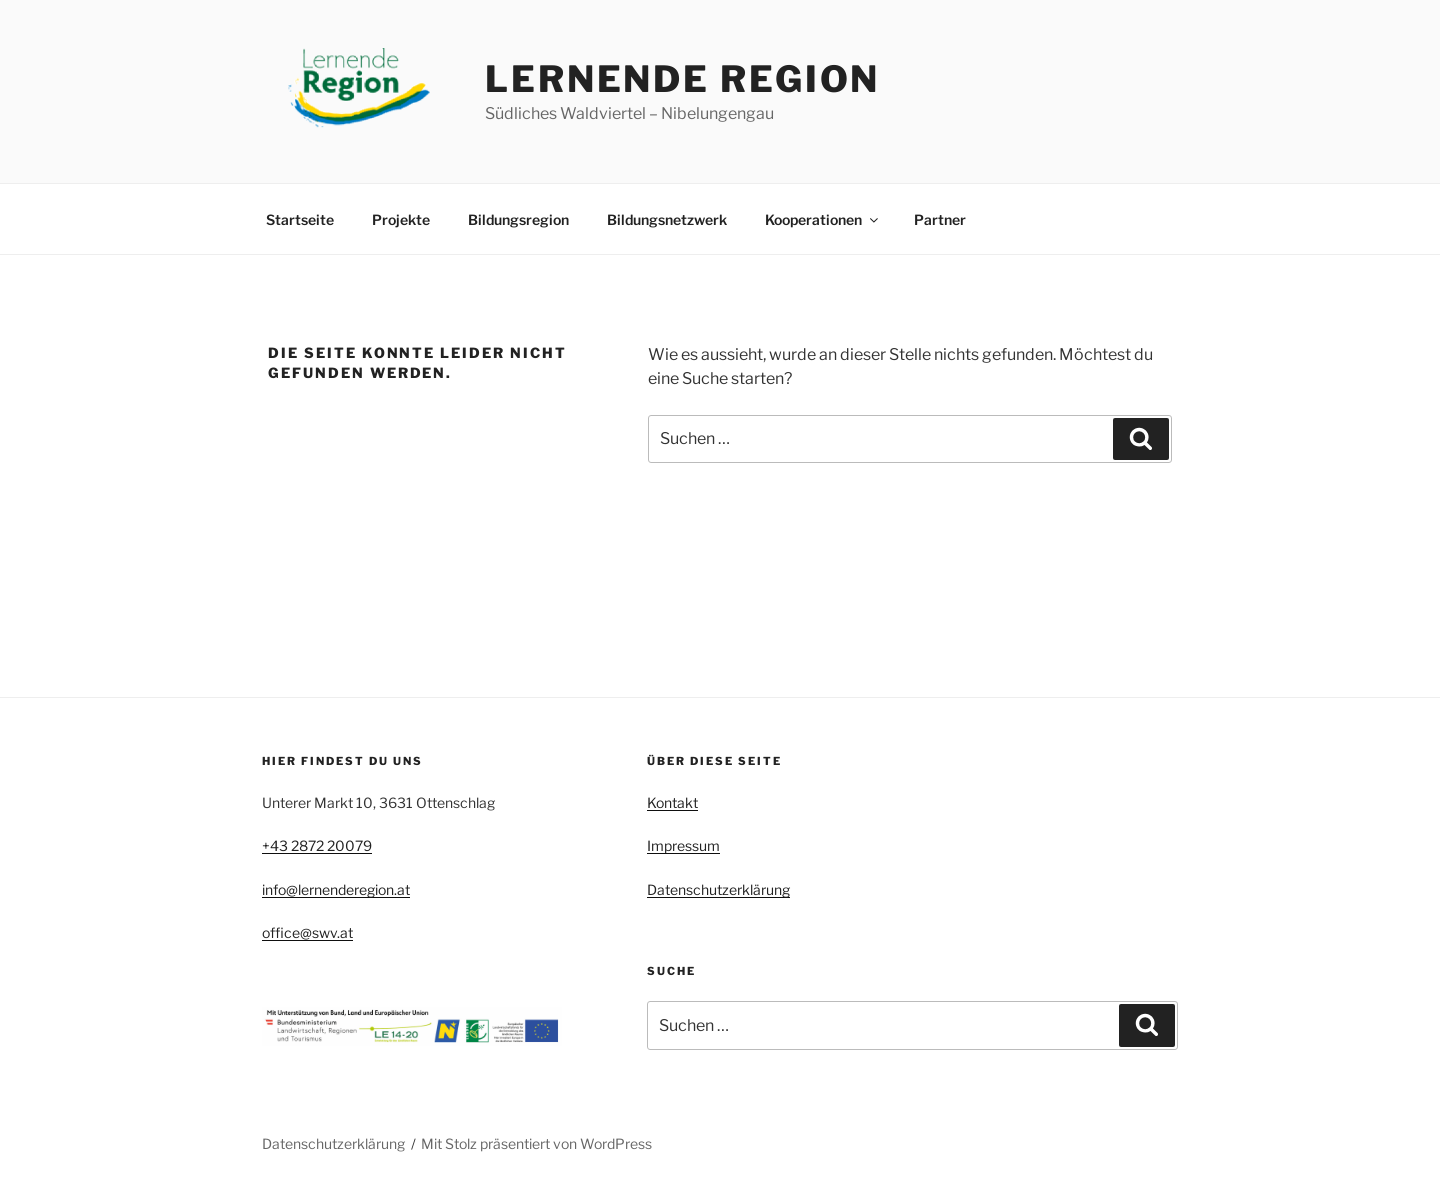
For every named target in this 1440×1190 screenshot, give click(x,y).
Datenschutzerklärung (718, 889)
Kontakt (672, 802)
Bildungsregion (518, 219)
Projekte (401, 219)
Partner (940, 219)
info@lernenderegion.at (336, 889)
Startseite (300, 219)
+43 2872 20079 (317, 845)
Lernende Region (682, 79)
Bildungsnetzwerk (667, 219)
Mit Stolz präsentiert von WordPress (536, 1143)
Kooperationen (823, 219)
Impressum (683, 845)
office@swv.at (307, 932)
